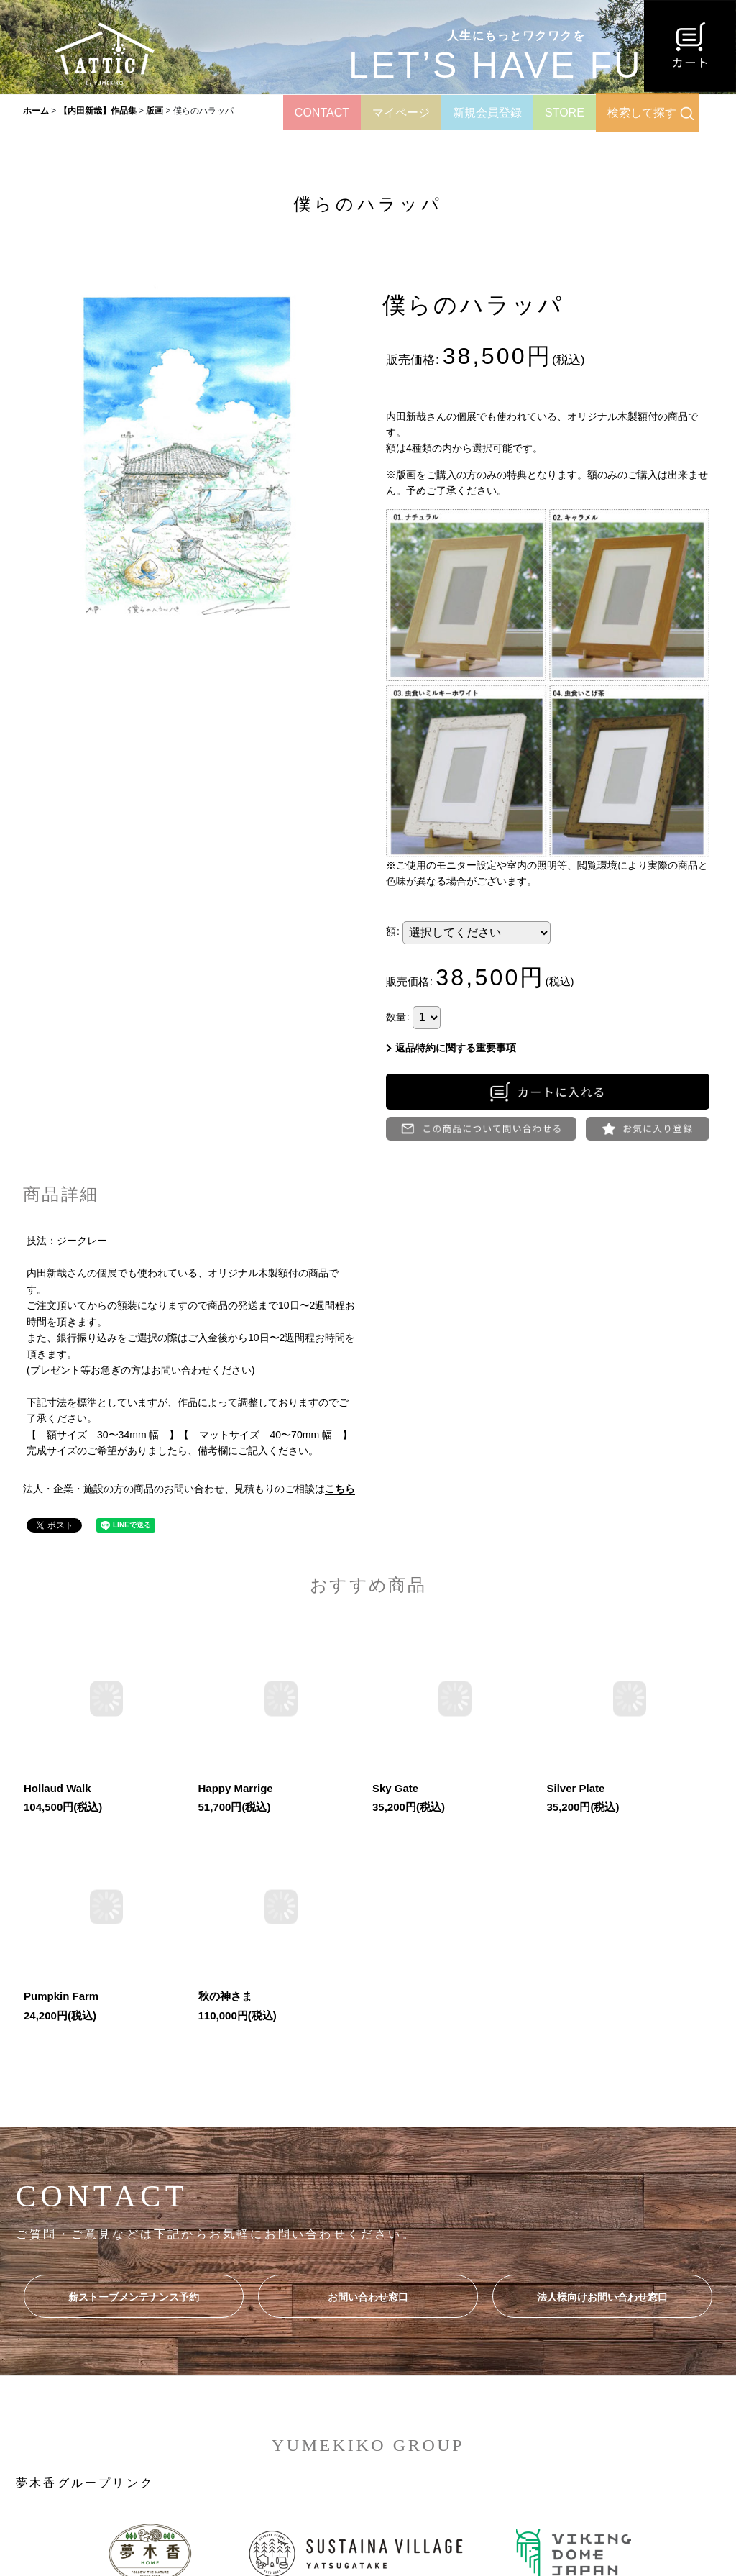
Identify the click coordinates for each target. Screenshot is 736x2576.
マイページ (401, 112)
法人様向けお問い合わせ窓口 (602, 2297)
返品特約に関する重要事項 (451, 1048)
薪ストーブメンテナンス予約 (133, 2297)
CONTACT (322, 112)
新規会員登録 (487, 112)
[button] (647, 1129)
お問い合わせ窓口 (368, 2297)
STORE (564, 112)
